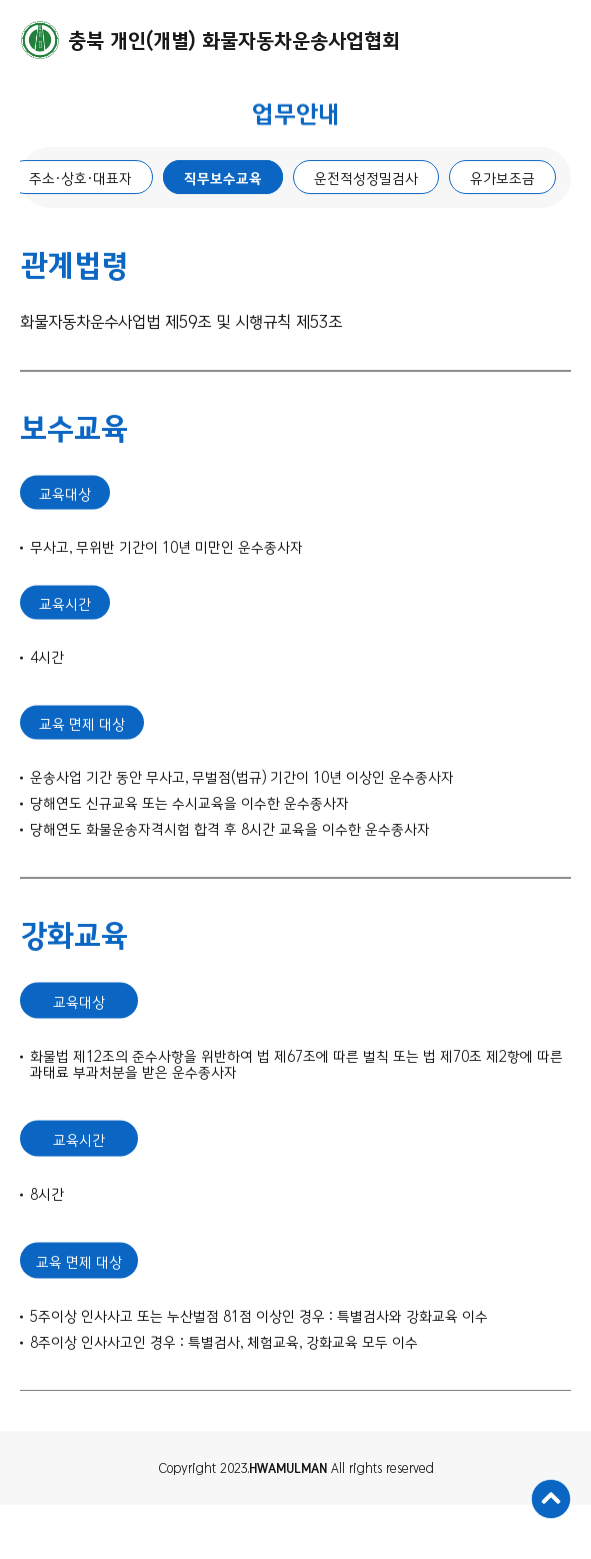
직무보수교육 (223, 180)
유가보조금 (502, 180)
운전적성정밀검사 (366, 180)
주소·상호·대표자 (80, 180)
